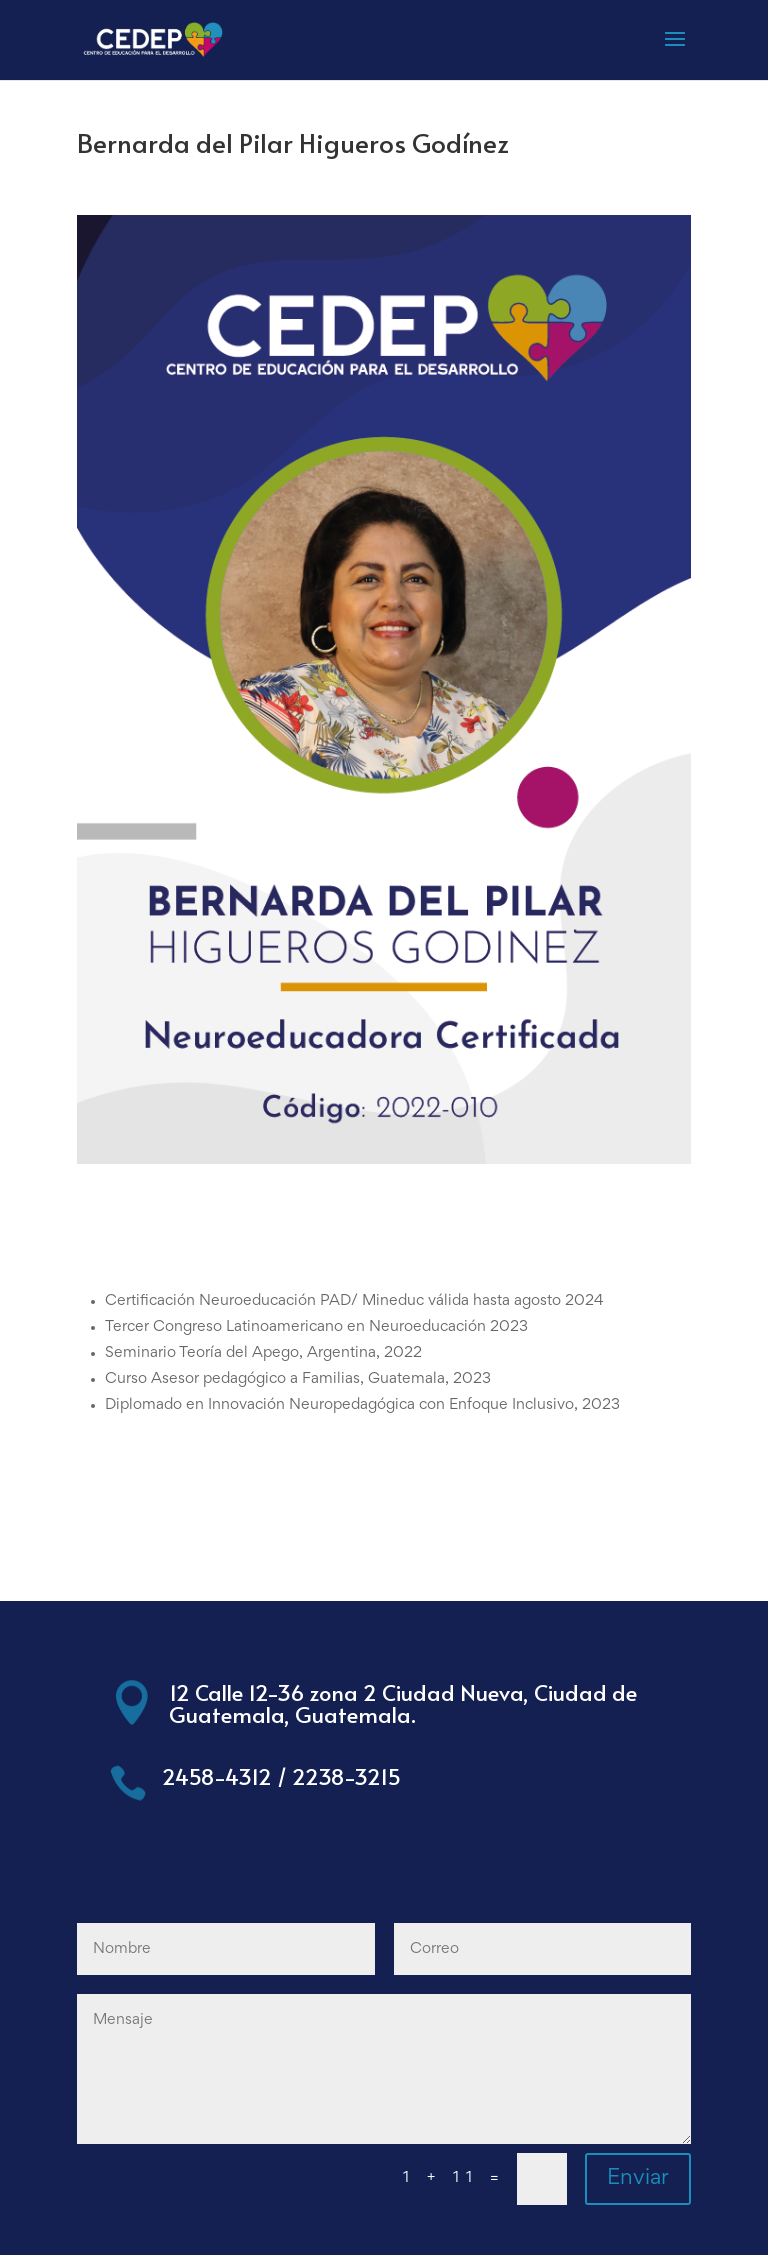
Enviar (638, 2179)
